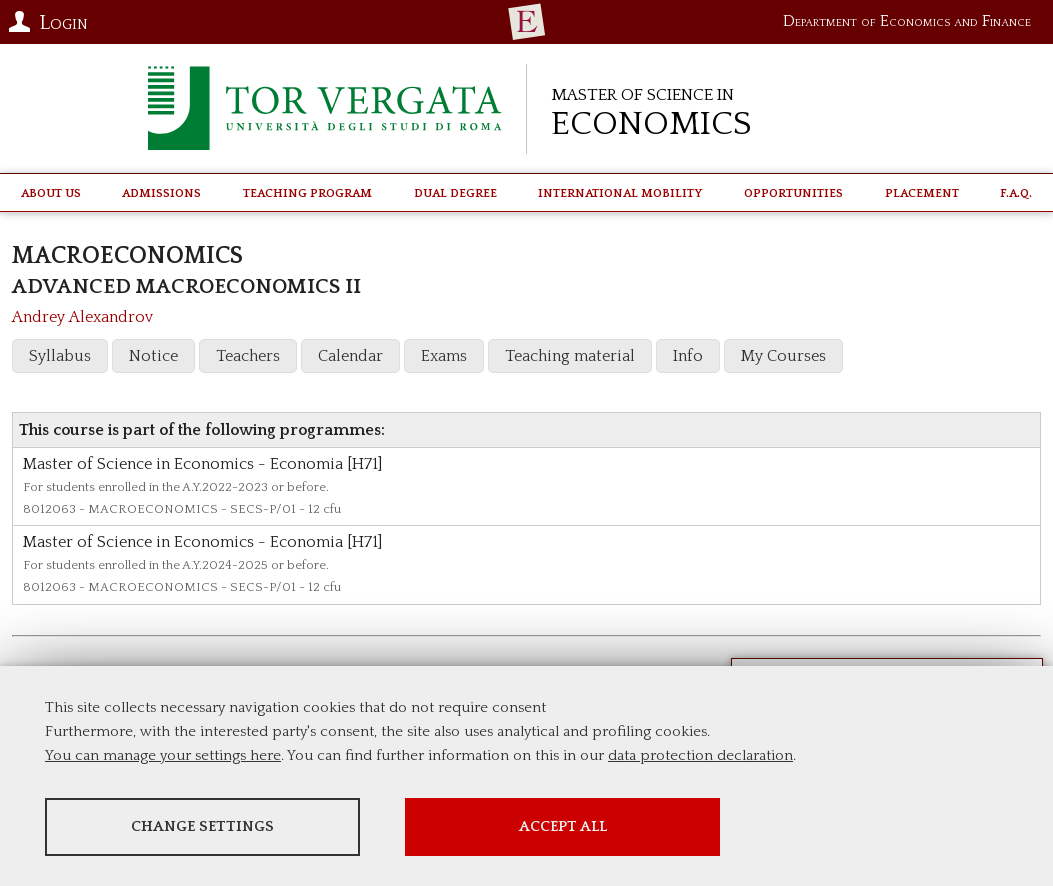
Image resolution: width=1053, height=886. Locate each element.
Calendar (350, 356)
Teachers (248, 356)
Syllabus (60, 356)
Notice (153, 356)
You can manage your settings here (163, 755)
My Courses (783, 356)
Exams (444, 356)
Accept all (563, 826)
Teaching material (570, 356)
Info (688, 356)
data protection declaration (700, 755)
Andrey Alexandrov (82, 317)
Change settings (202, 826)
